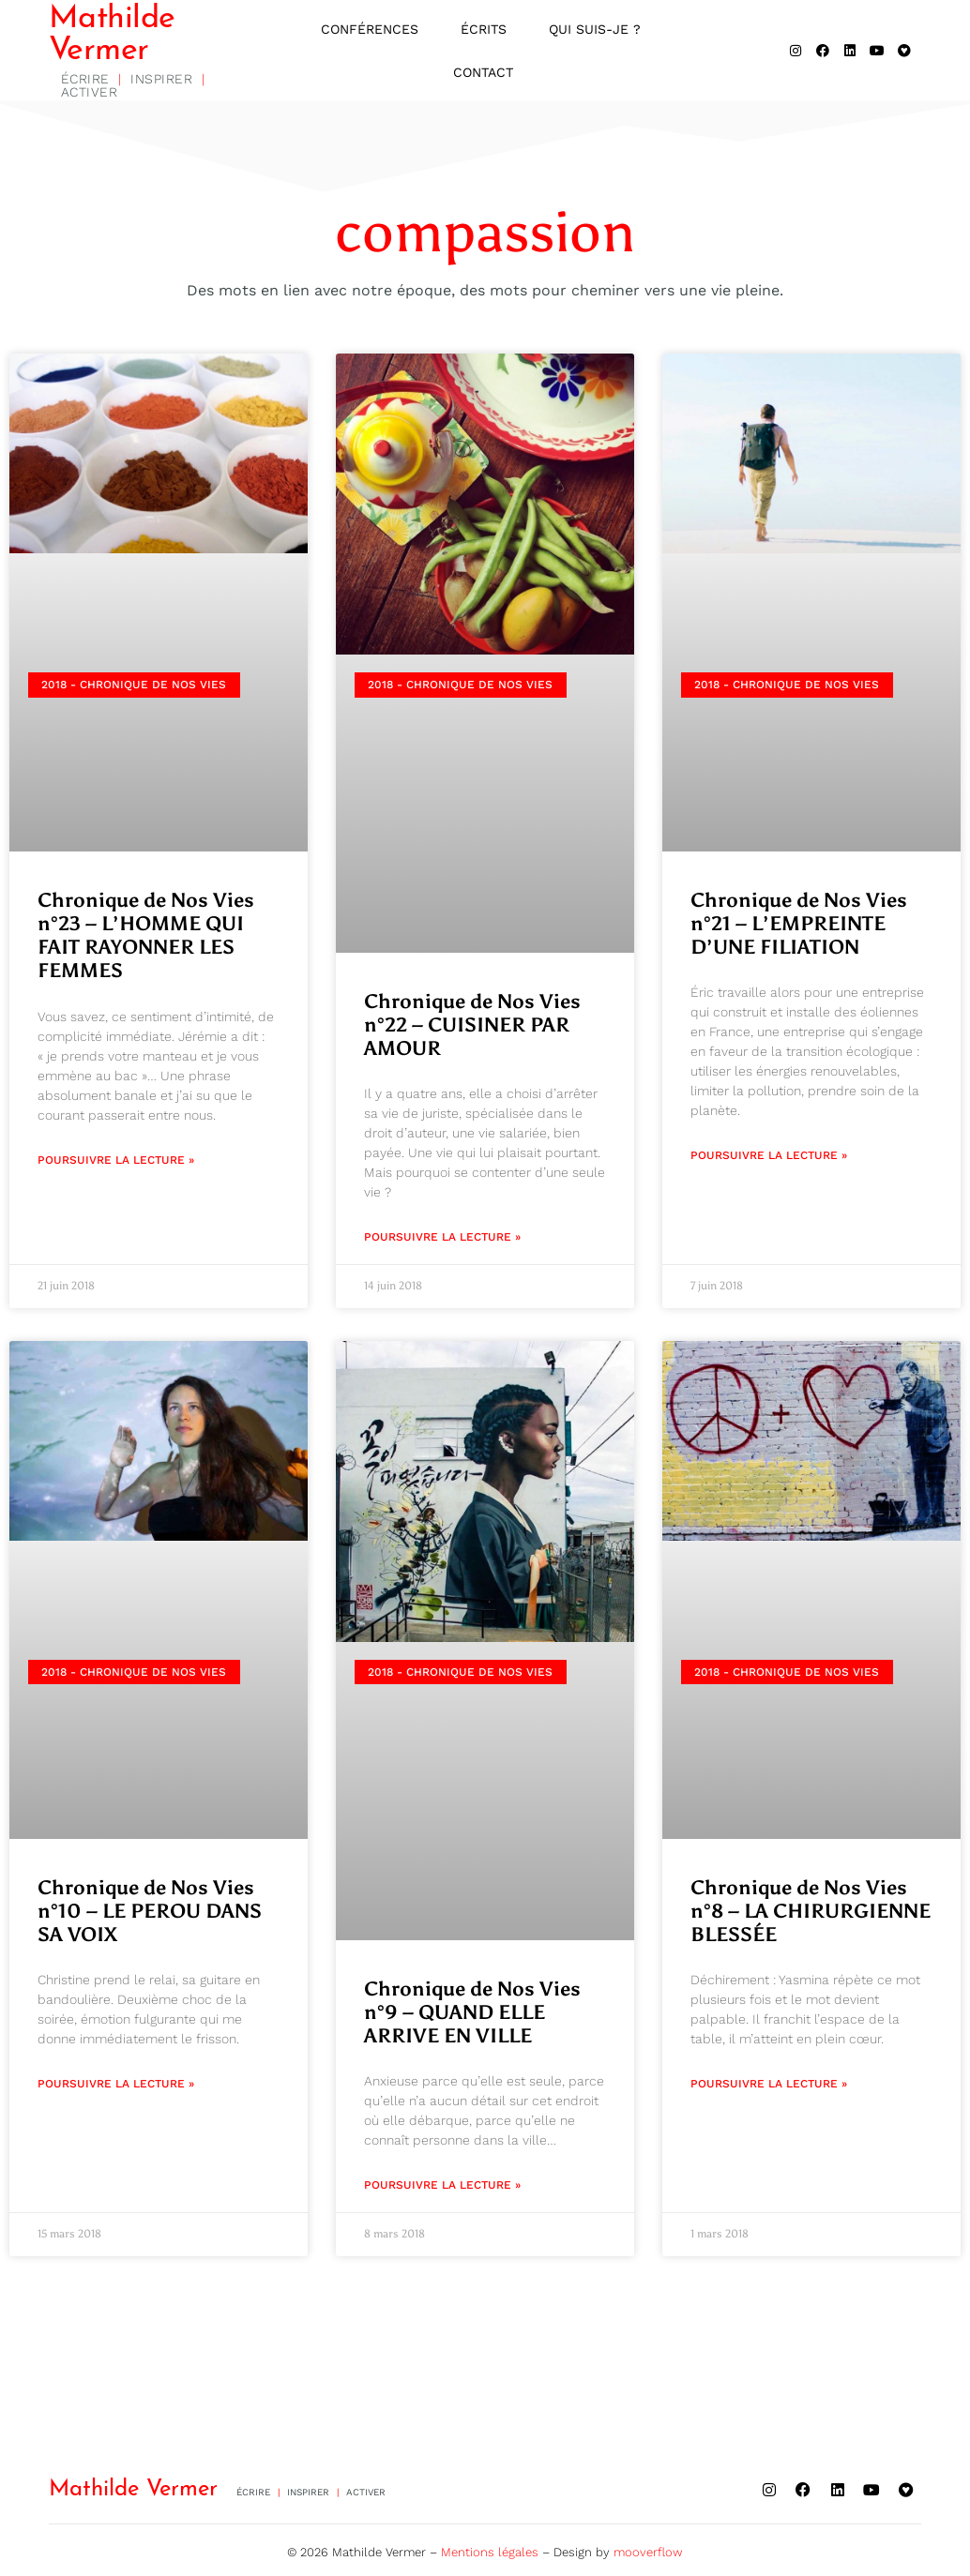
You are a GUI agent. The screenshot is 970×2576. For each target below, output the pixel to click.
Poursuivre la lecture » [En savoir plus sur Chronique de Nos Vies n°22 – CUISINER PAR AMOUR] (442, 1238)
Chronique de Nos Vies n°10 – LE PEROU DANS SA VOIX (150, 1912)
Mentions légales (489, 2547)
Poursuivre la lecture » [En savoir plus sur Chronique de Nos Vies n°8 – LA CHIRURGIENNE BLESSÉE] (768, 2085)
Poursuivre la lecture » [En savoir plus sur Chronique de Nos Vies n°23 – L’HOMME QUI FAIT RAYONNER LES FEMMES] (116, 1160)
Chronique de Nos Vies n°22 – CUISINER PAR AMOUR (472, 1026)
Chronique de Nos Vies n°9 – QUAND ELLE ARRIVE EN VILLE (472, 2013)
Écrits (484, 30)
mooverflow (648, 2547)
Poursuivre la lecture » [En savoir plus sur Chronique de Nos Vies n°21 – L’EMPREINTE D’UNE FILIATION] (768, 1157)
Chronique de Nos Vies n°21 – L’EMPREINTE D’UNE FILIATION (798, 925)
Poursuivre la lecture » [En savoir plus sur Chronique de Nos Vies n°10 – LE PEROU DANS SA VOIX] (116, 2085)
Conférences (369, 30)
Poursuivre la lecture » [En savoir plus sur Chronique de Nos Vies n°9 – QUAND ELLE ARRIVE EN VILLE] (442, 2186)
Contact (483, 73)
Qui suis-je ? (595, 30)
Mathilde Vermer (112, 36)
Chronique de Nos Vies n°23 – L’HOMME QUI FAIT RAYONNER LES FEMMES (146, 938)
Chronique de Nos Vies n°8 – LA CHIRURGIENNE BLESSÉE (810, 1912)
